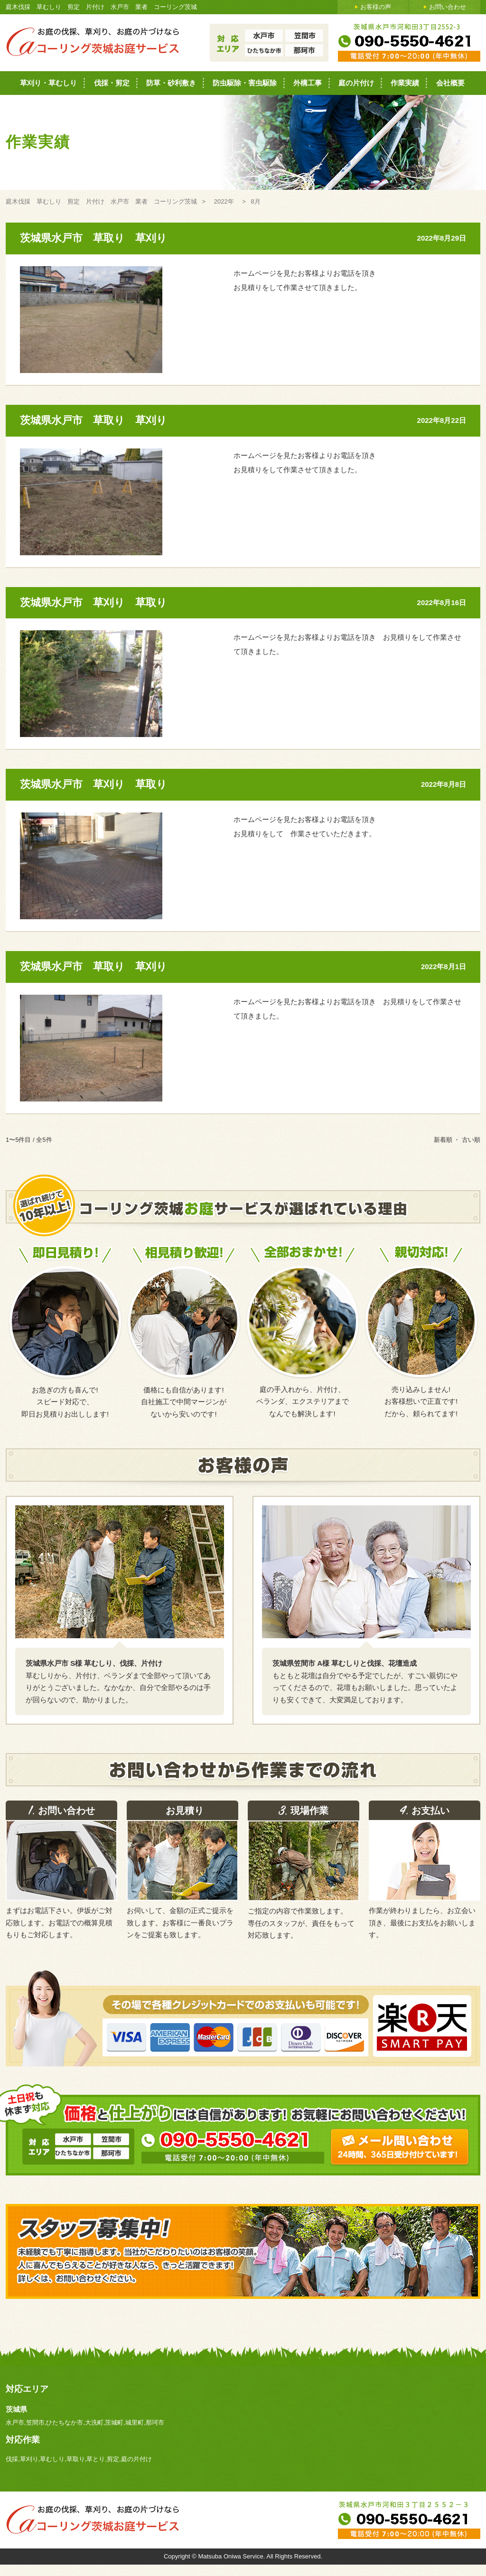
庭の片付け (356, 83)
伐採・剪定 (112, 83)
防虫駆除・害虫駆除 (245, 83)
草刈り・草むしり (48, 83)
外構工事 (307, 83)
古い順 (471, 1139)
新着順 (443, 1139)
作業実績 (405, 83)
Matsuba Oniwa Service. (232, 2556)
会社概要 (450, 83)
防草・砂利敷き (171, 83)
